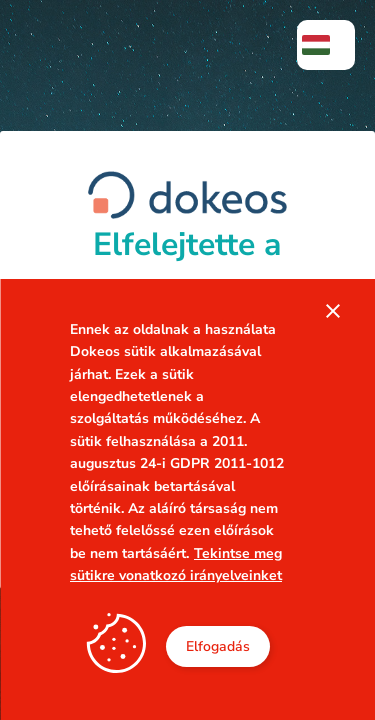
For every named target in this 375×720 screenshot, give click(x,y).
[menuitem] (326, 45)
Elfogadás (218, 646)
